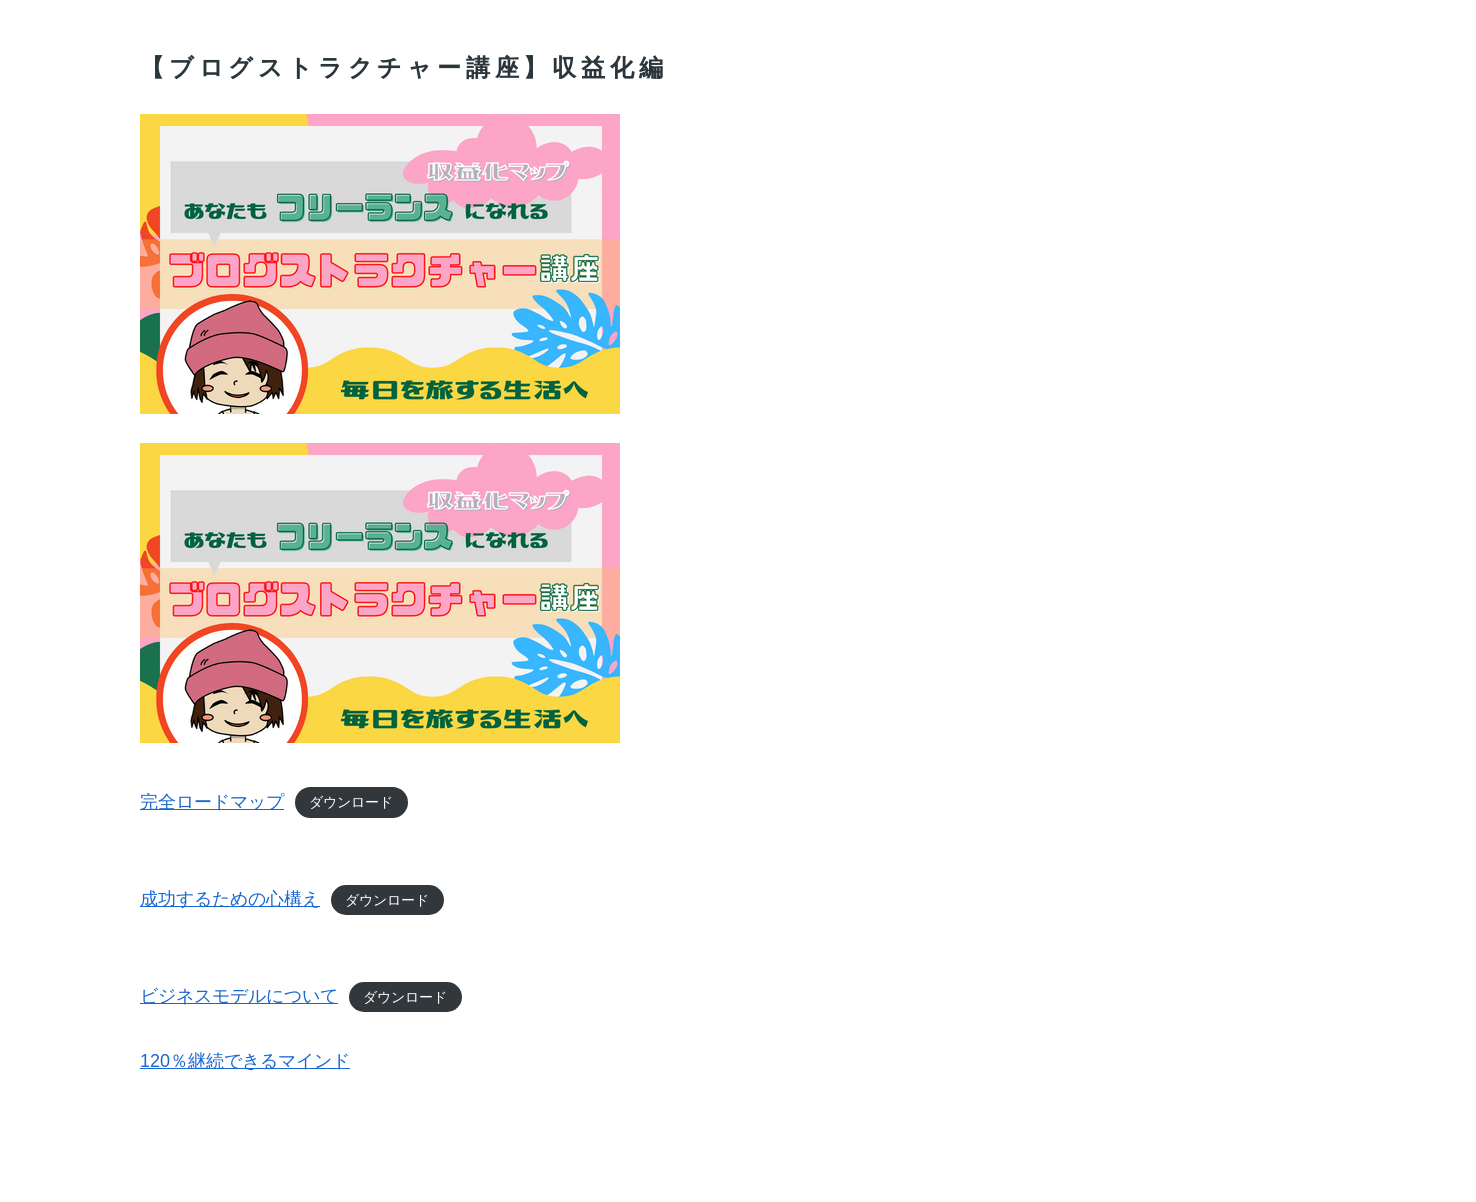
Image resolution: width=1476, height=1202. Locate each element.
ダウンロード (351, 803)
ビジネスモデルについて (239, 996)
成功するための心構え (230, 899)
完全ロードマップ (212, 802)
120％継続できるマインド (245, 1061)
